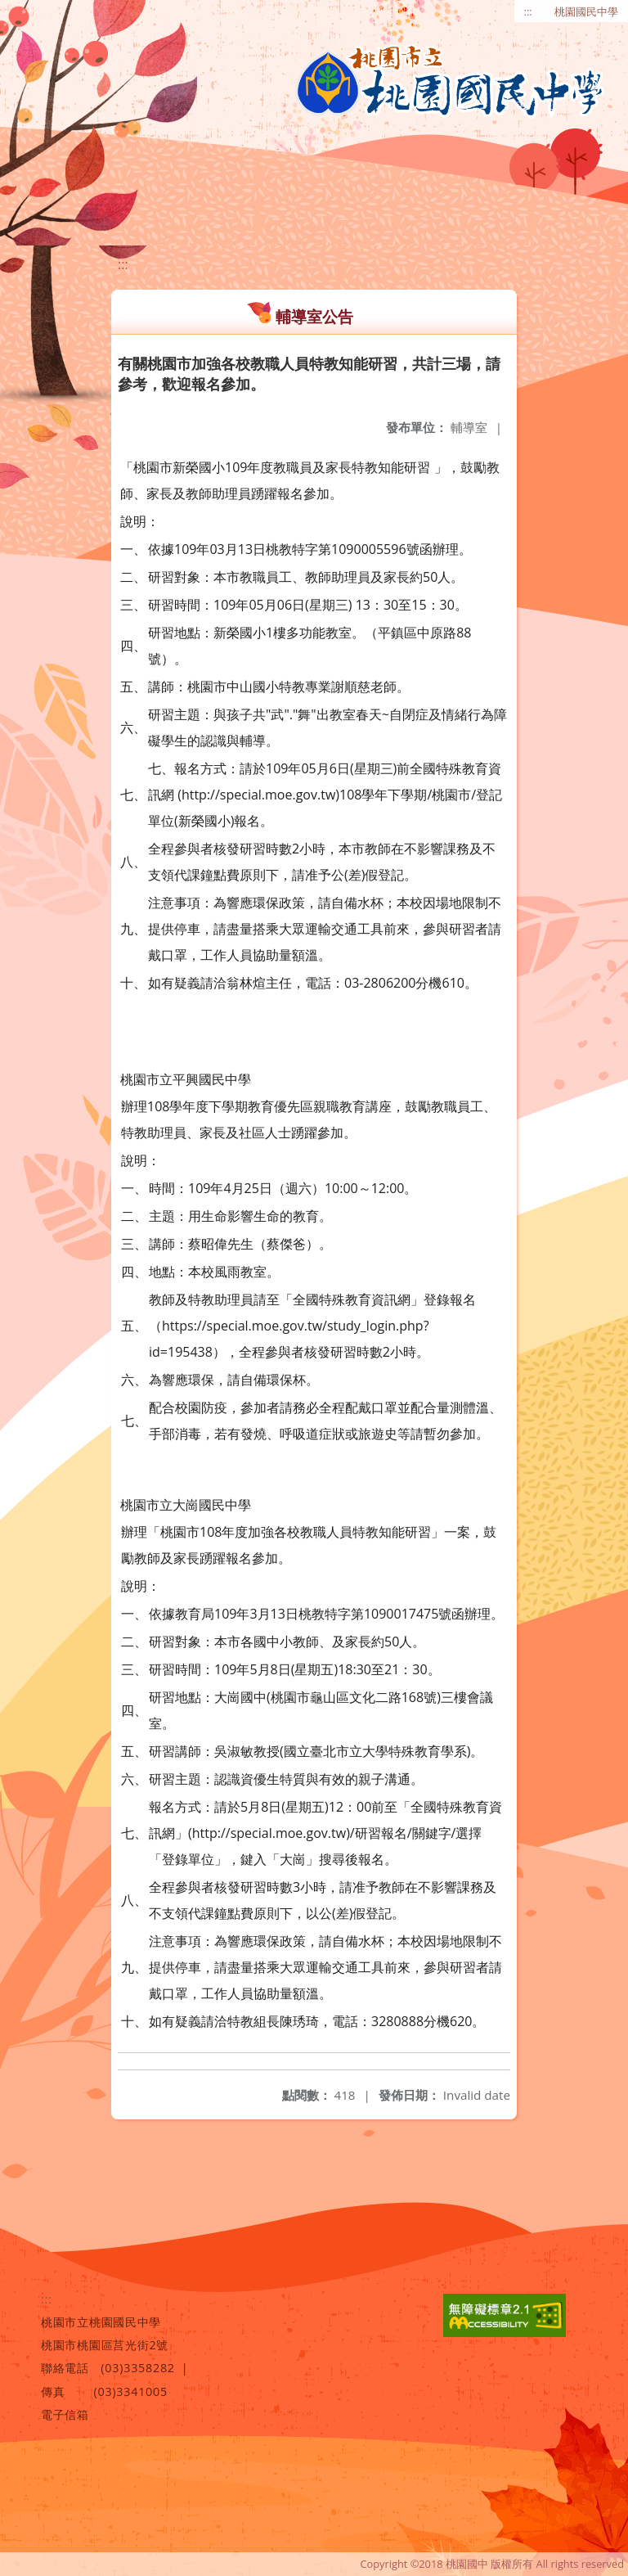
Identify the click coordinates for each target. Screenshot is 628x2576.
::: (528, 11)
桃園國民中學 (586, 11)
